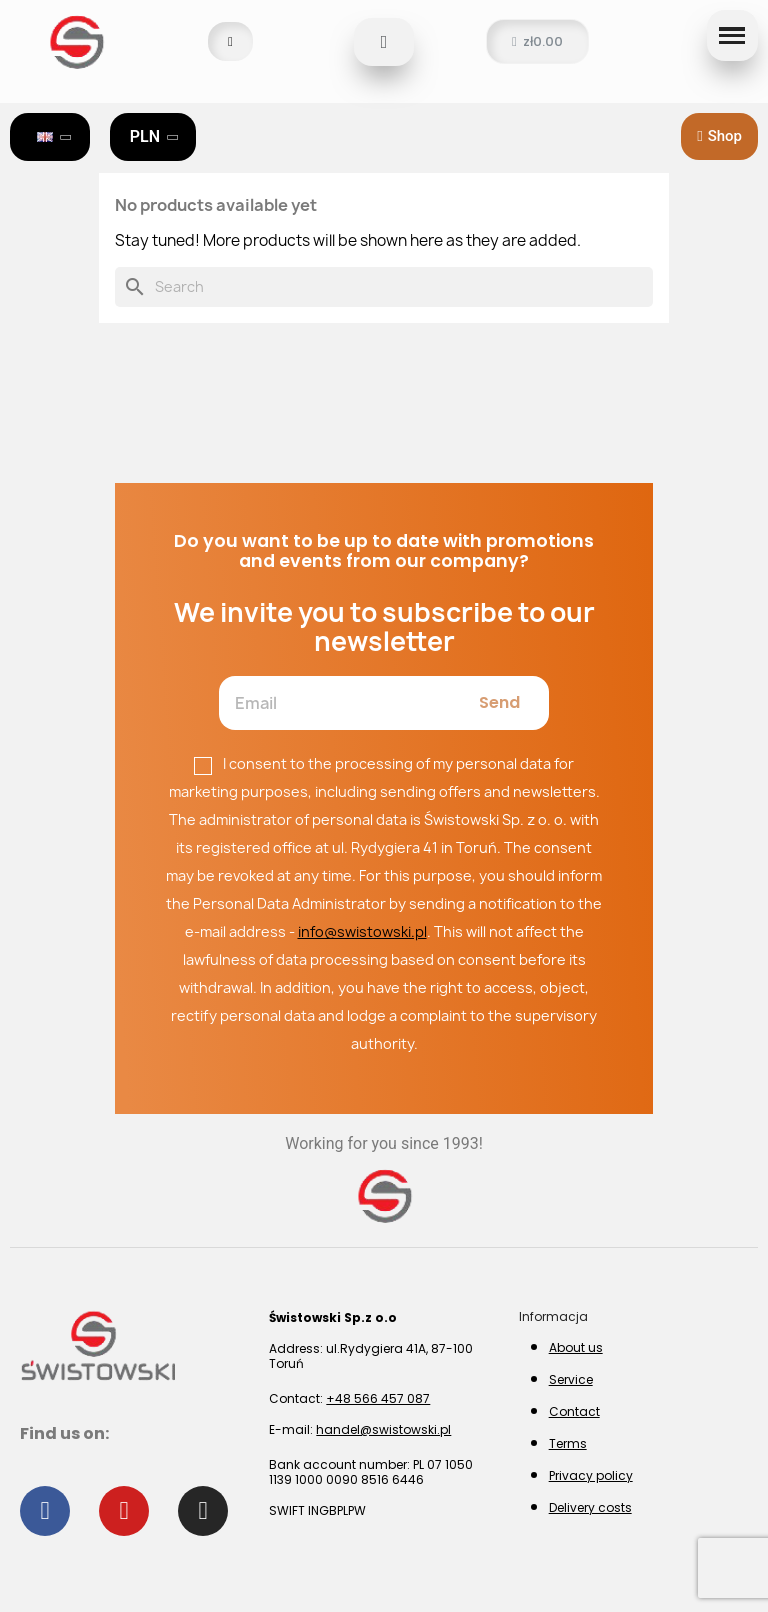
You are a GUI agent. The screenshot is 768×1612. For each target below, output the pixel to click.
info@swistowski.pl (362, 931)
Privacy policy (591, 1475)
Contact (574, 1411)
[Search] (384, 287)
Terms (568, 1443)
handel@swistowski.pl (383, 1429)
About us (576, 1347)
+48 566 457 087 (378, 1398)
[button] (384, 42)
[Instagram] (203, 1511)
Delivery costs (590, 1507)
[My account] (230, 41)
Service (571, 1379)
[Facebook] (45, 1511)
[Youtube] (124, 1511)
